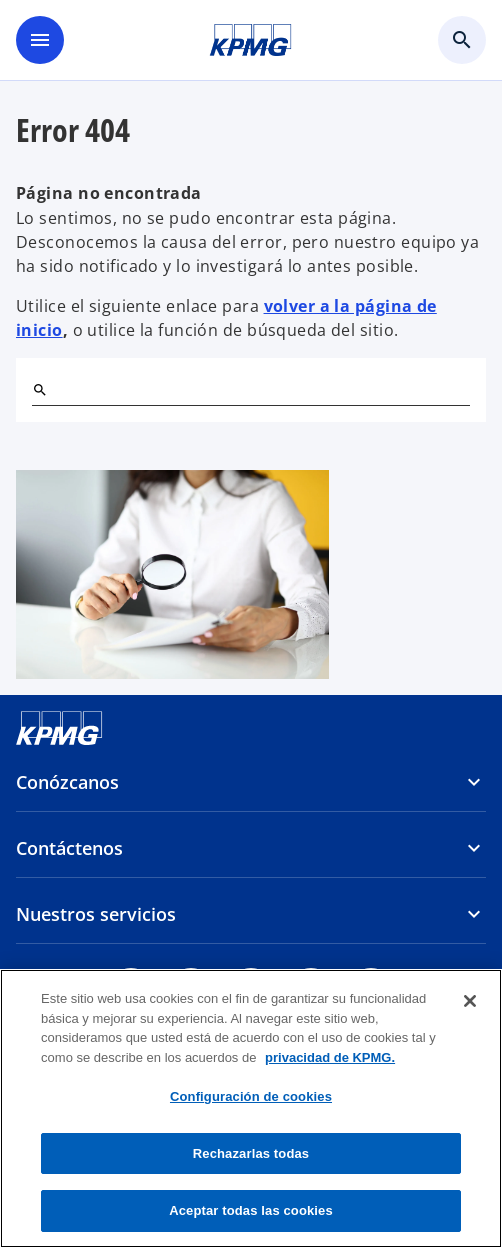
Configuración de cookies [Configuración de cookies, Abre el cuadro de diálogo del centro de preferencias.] (251, 1096)
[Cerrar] (470, 1001)
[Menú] (40, 40)
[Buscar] (40, 390)
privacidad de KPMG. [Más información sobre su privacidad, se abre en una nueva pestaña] (330, 1057)
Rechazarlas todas (251, 1153)
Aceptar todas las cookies (251, 1210)
